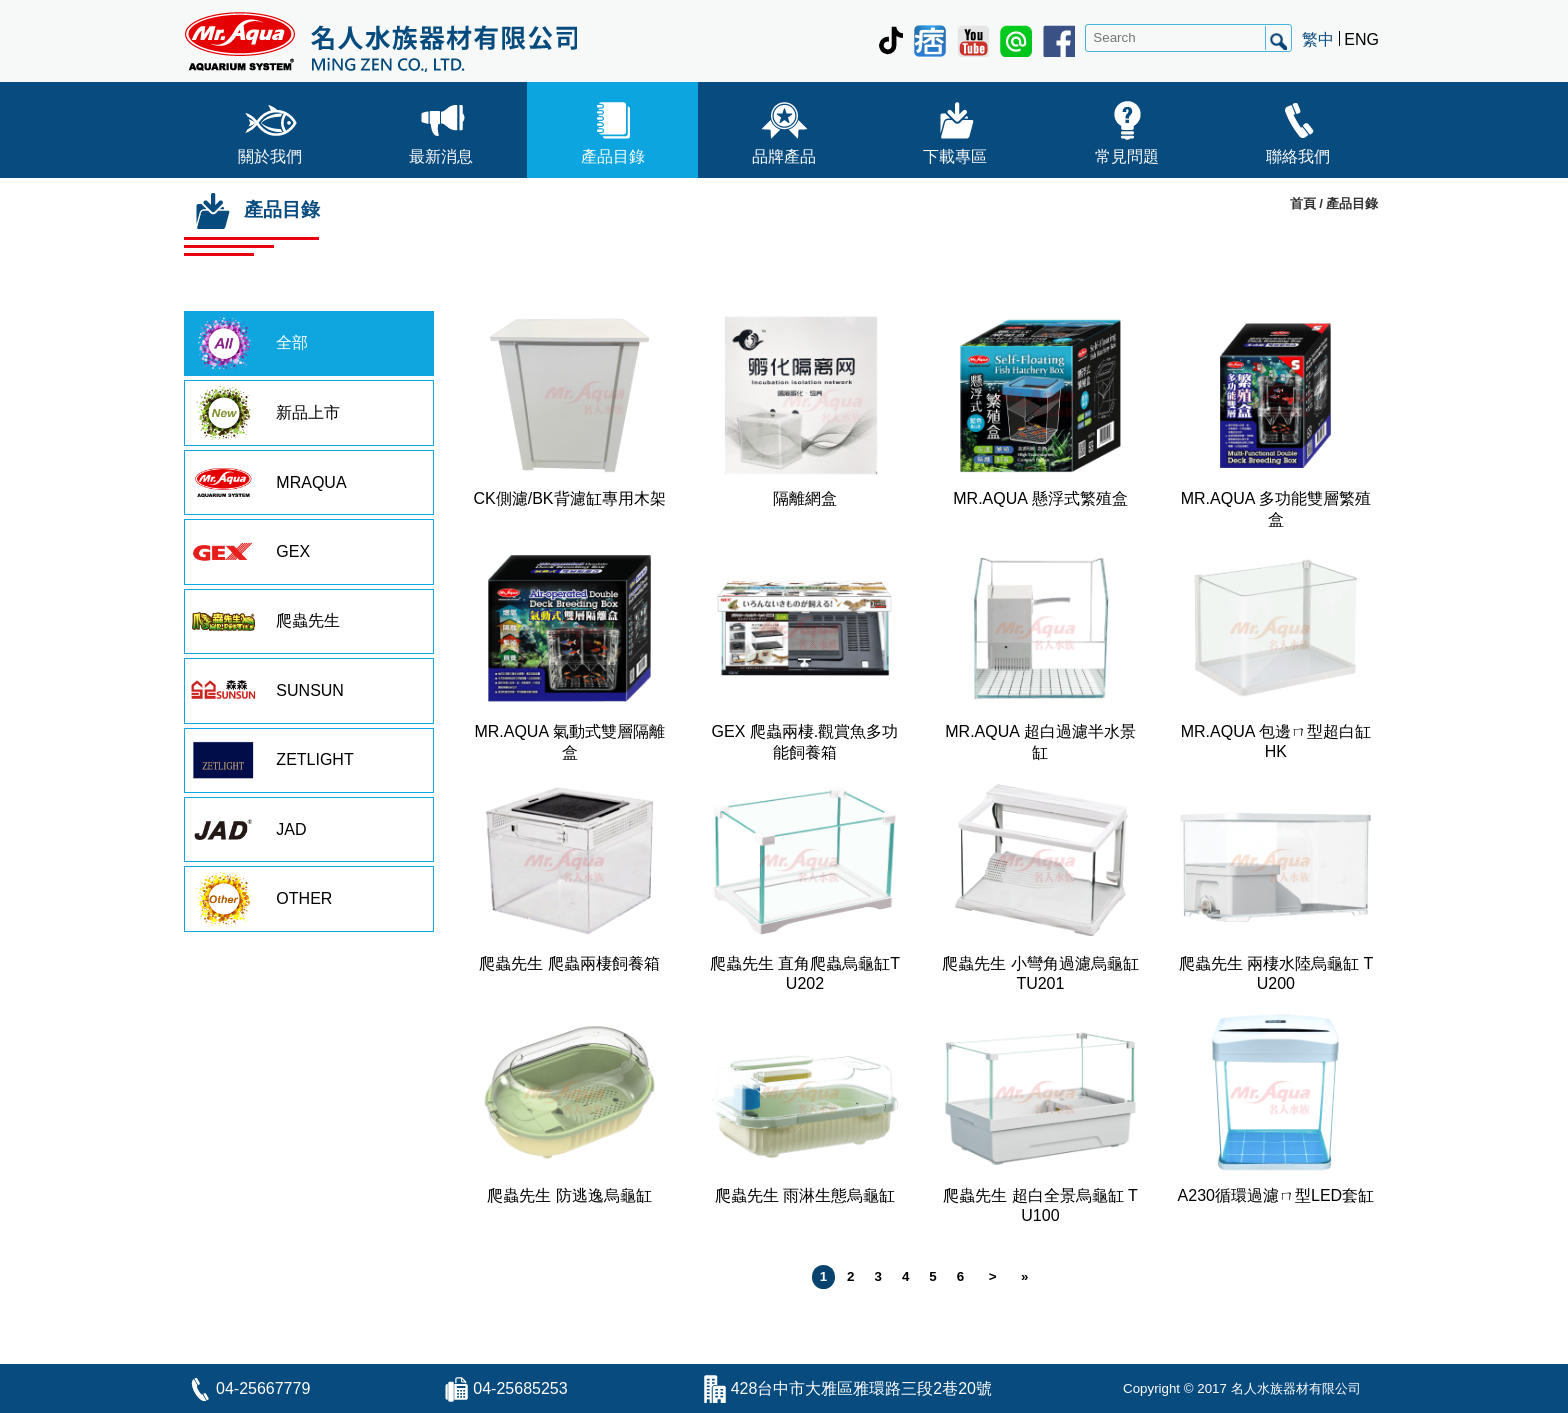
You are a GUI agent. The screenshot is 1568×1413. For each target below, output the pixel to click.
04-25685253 (520, 1388)
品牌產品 (784, 128)
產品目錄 (613, 128)
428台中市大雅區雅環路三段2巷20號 (861, 1388)
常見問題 (1127, 128)
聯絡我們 (1298, 128)
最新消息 (441, 128)
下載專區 (955, 128)
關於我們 (270, 128)
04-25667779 (263, 1388)
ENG (1361, 39)
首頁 (1303, 203)
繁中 (1318, 39)
